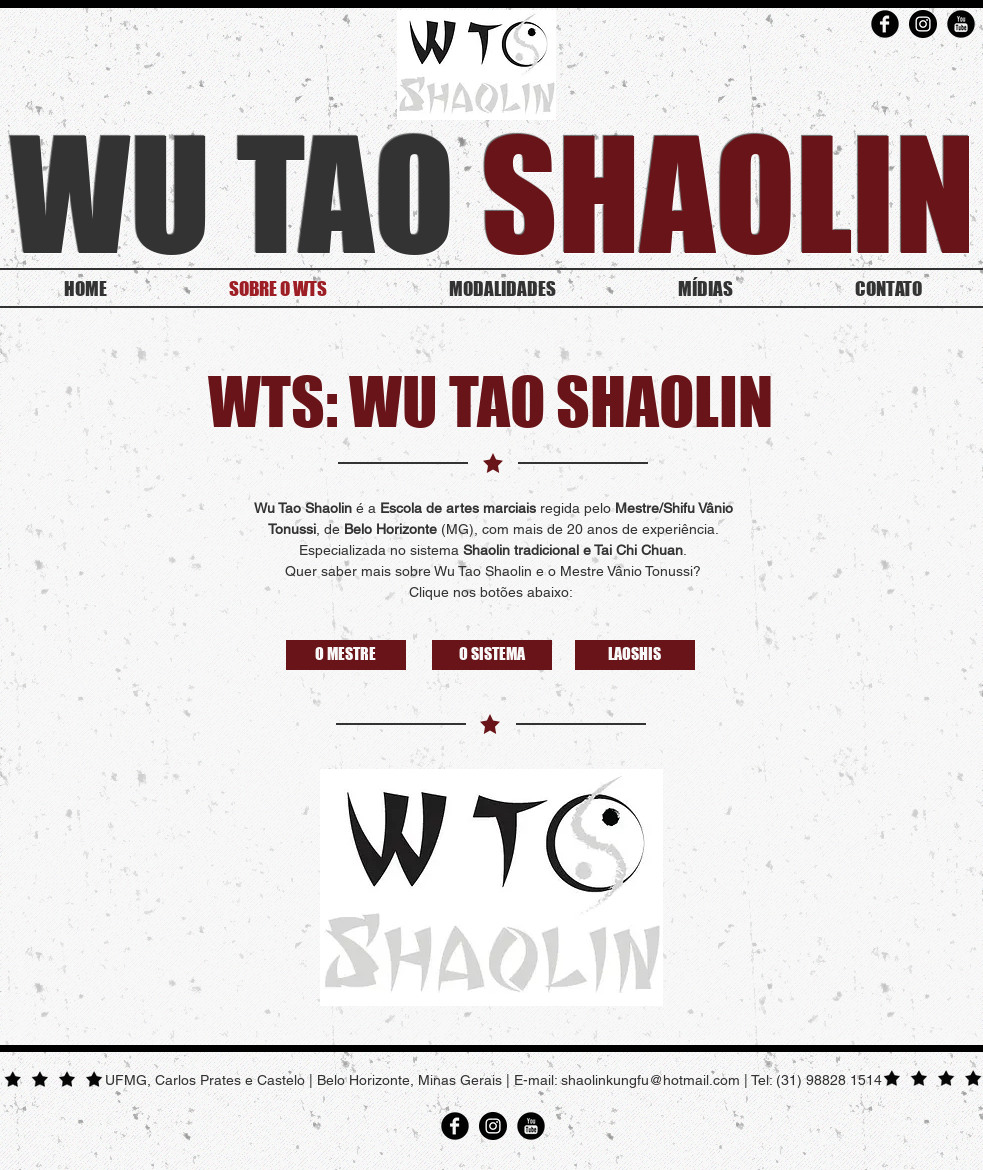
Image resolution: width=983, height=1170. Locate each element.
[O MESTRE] (346, 655)
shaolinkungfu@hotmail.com (650, 1080)
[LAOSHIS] (635, 655)
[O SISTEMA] (492, 655)
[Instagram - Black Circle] (923, 24)
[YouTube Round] (961, 24)
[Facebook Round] (885, 24)
